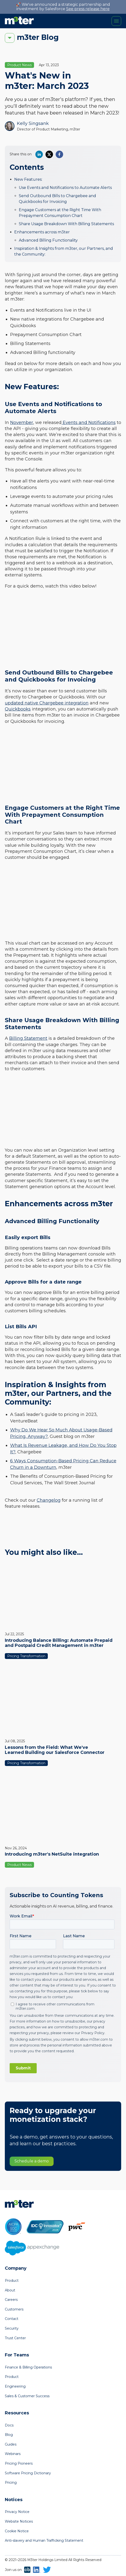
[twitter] (49, 154)
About (10, 2290)
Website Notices (19, 2521)
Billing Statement (28, 1038)
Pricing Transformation (26, 1656)
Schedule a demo (31, 2161)
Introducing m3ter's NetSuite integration (52, 1854)
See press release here (88, 9)
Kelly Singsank (33, 123)
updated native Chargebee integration (47, 703)
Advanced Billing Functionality (48, 240)
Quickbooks (18, 709)
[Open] (116, 21)
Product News (19, 65)
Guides (10, 2444)
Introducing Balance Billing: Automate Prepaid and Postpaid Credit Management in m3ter (58, 1643)
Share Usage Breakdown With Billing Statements (66, 224)
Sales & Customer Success (27, 2396)
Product (12, 2280)
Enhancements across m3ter (42, 232)
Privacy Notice (17, 2512)
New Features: (28, 179)
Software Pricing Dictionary (28, 2473)
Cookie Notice (17, 2531)
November (21, 422)
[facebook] (59, 154)
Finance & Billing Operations (28, 2367)
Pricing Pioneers (19, 2463)
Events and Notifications (89, 422)
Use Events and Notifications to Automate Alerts (65, 187)
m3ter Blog (38, 37)
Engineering (15, 2386)
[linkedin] (39, 154)
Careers (11, 2299)
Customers (14, 2309)
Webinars (13, 2454)
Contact (11, 2319)
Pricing (11, 2482)
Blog (9, 2434)
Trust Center (15, 2338)
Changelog (49, 1500)
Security (12, 2328)
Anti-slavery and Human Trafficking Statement (44, 2540)
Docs (9, 2425)
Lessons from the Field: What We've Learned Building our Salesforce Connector (55, 1750)
